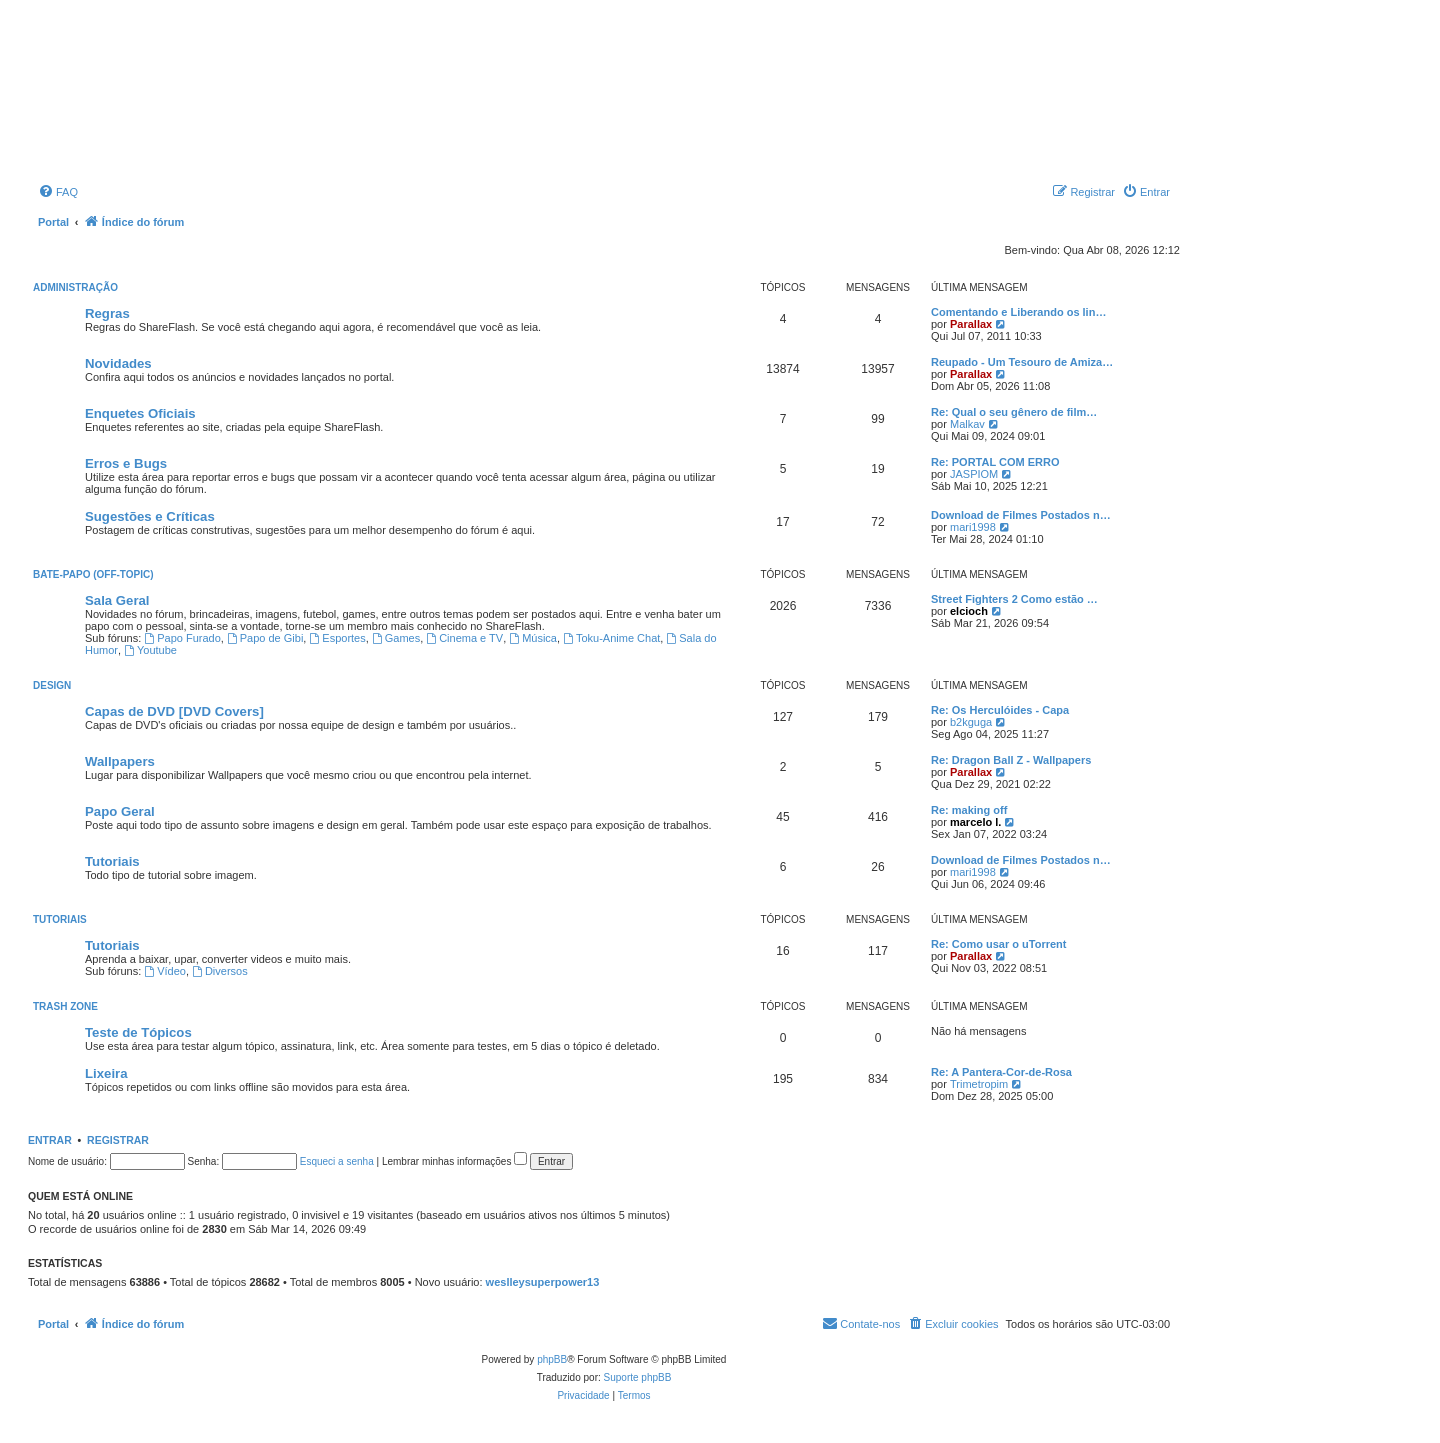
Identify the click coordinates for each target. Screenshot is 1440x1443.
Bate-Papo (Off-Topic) (93, 574)
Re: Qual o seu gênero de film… (1014, 412)
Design (52, 685)
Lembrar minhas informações (454, 1161)
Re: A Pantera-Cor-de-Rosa (1001, 1072)
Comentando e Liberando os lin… (1018, 312)
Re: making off (969, 810)
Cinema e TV (464, 638)
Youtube (150, 650)
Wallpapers (120, 761)
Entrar (50, 1140)
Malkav (967, 424)
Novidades (118, 363)
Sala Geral (117, 600)
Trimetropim (979, 1084)
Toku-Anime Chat (611, 638)
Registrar (118, 1140)
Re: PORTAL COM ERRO (995, 462)
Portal (53, 222)
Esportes (337, 638)
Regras (107, 313)
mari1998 (973, 527)
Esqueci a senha (337, 1161)
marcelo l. (975, 822)
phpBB (552, 1359)
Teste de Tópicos (138, 1032)
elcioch (969, 611)
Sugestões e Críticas (150, 516)
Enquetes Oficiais (140, 413)
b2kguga (971, 722)
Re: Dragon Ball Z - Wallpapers (1011, 760)
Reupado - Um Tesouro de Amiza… (1022, 362)
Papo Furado (182, 638)
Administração (75, 287)
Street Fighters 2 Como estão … (1014, 599)
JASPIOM (974, 474)
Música (533, 638)
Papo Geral (120, 811)
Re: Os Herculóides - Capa (1000, 710)
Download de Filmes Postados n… (1021, 515)
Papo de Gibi (265, 638)
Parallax (971, 324)
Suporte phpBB (638, 1377)
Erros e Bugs (126, 463)
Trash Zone (65, 1006)
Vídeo (165, 971)
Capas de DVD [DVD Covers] (174, 711)
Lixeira (106, 1073)
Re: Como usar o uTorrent (998, 944)
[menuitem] (58, 192)
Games (396, 638)
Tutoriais (112, 861)
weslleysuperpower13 (543, 1282)
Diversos (220, 971)
